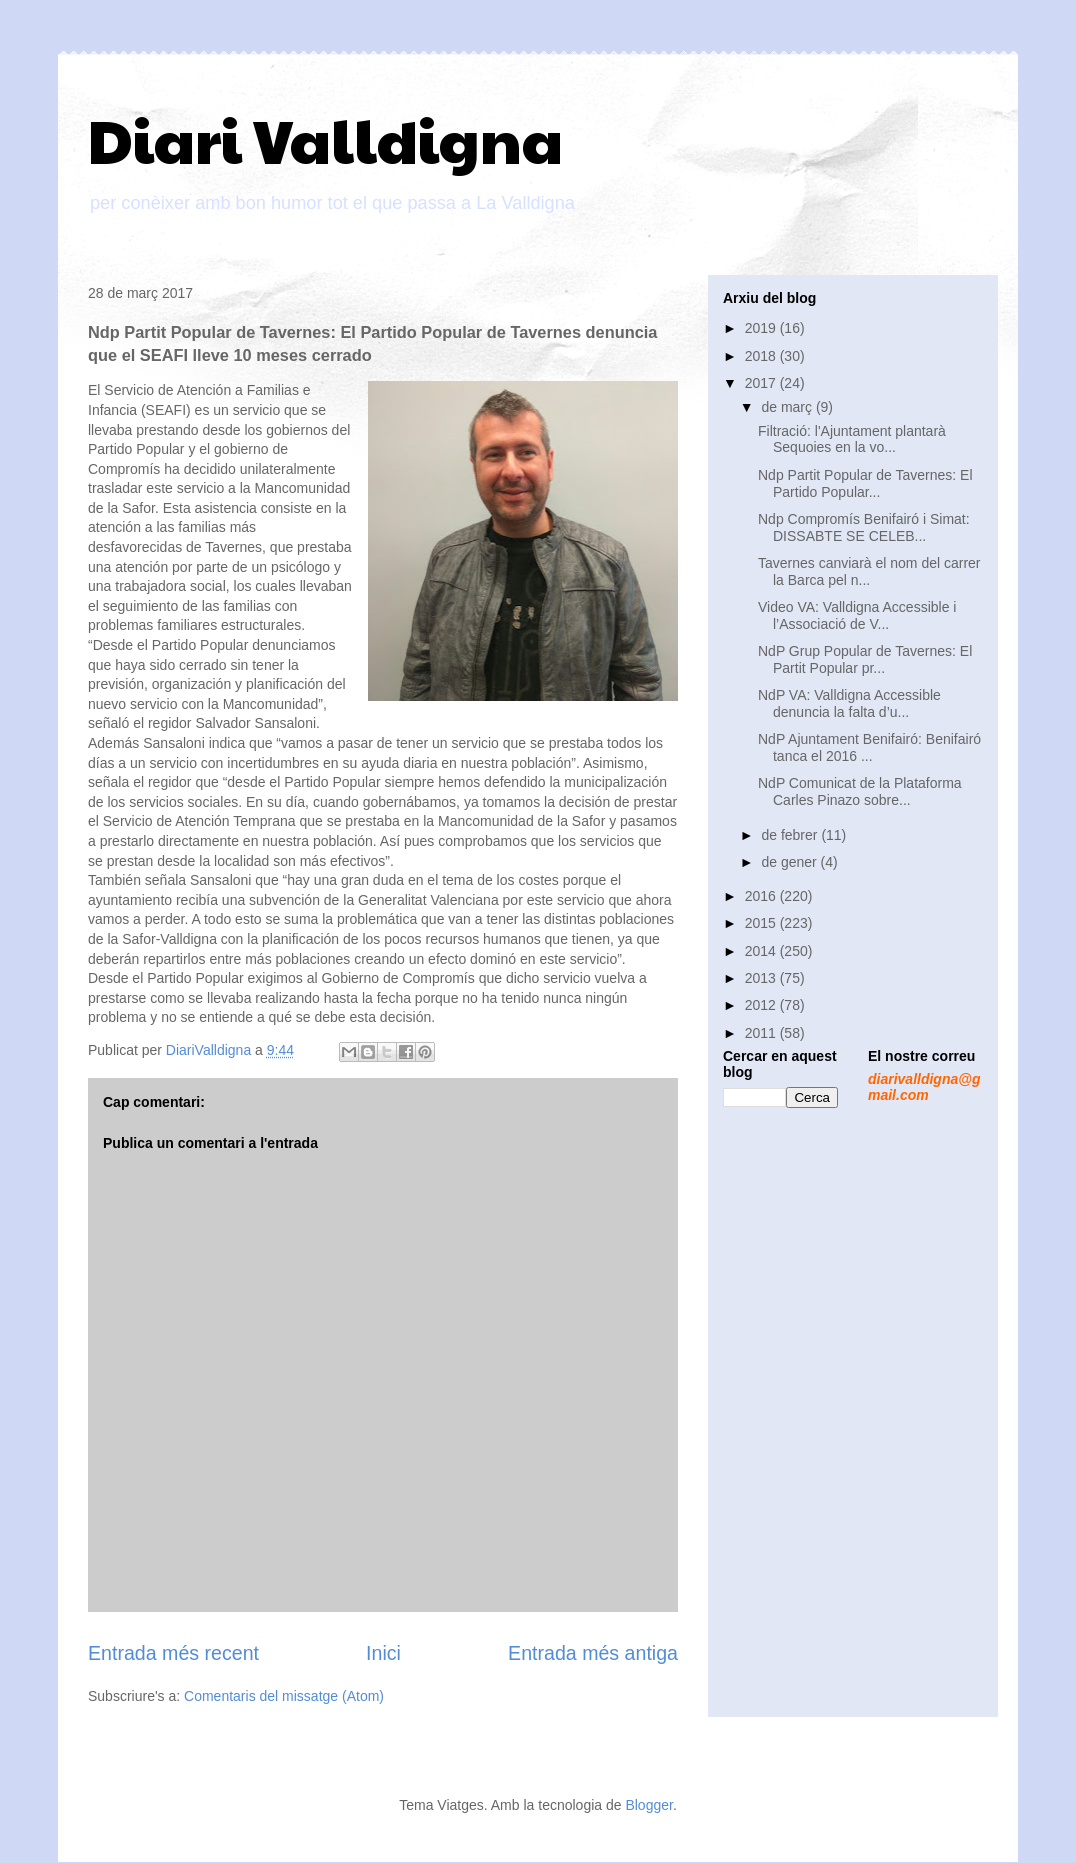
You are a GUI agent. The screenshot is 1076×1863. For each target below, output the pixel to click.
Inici (383, 1653)
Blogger (648, 1805)
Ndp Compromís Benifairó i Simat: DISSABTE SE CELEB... (864, 527)
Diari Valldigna (325, 139)
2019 (762, 328)
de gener (790, 862)
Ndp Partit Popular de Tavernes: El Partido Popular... (865, 483)
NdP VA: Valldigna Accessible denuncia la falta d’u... (849, 703)
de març (788, 407)
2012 (762, 1005)
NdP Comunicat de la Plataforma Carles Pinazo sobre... (860, 791)
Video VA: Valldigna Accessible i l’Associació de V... (857, 615)
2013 (762, 978)
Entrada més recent (173, 1653)
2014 (762, 951)
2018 (762, 356)
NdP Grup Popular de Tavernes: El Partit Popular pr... (865, 659)
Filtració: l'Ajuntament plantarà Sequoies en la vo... (852, 439)
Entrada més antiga (593, 1653)
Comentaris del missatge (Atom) (284, 1696)
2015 (762, 923)
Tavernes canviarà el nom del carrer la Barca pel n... (869, 571)
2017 (762, 383)
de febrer (791, 835)
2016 (762, 896)
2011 (762, 1033)
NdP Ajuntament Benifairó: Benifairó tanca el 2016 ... (869, 747)
